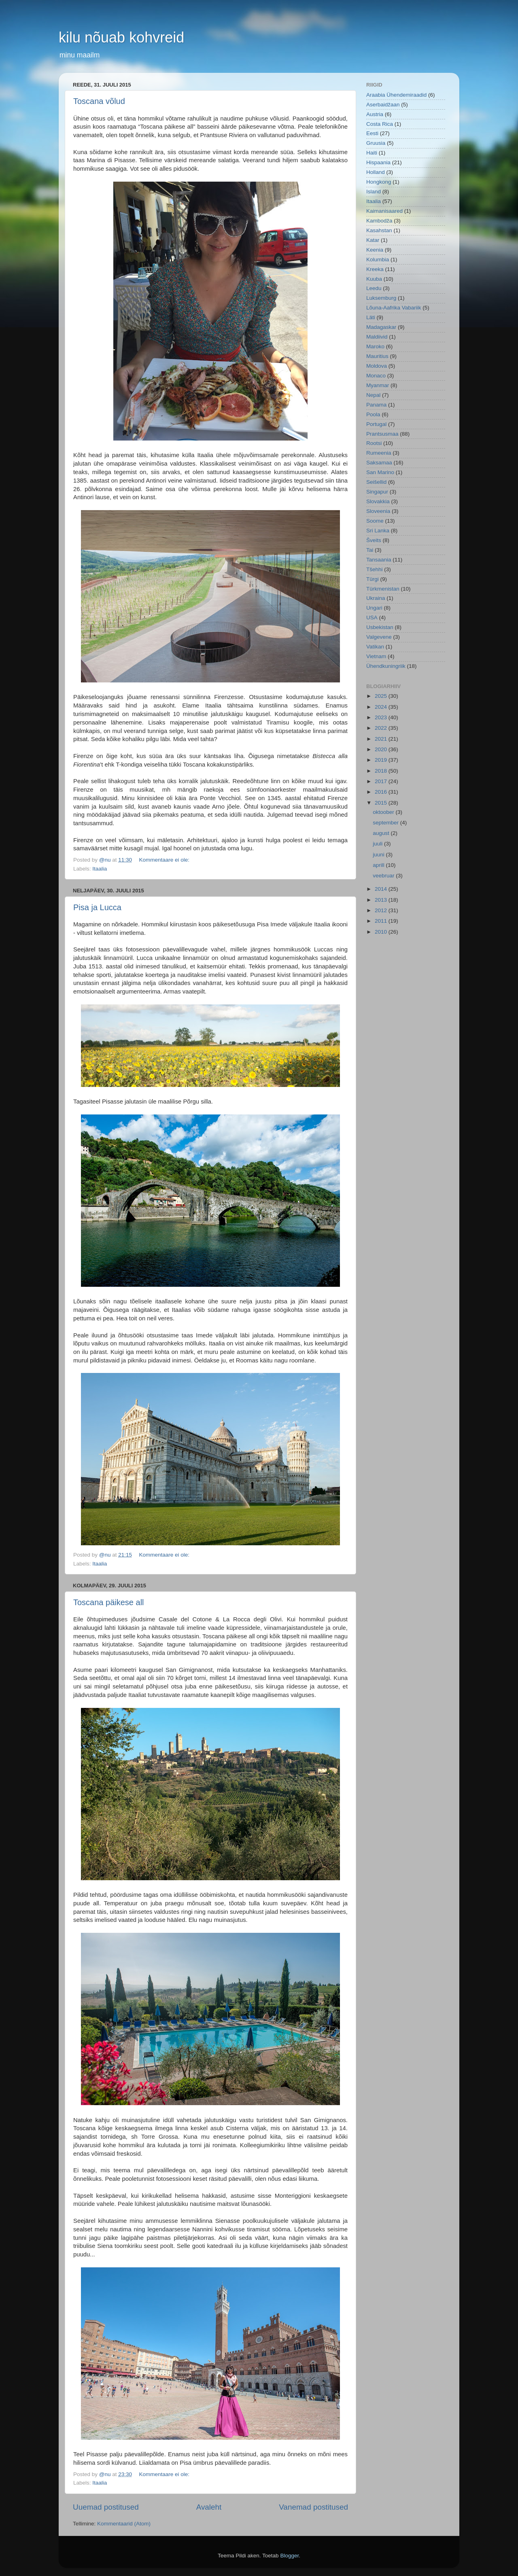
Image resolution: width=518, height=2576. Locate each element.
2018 (381, 771)
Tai (369, 550)
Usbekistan (379, 627)
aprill (379, 865)
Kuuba (374, 279)
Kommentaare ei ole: (165, 860)
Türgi (372, 579)
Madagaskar (381, 327)
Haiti (371, 153)
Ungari (374, 608)
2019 (381, 760)
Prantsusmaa (382, 434)
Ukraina (375, 598)
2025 (381, 696)
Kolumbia (377, 259)
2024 (381, 707)
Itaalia (99, 869)
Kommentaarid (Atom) (124, 2524)
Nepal (373, 395)
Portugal (376, 424)
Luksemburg (381, 298)
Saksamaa (379, 463)
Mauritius (377, 356)
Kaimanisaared (384, 211)
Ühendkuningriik (385, 666)
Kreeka (375, 269)
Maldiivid (377, 337)
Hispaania (378, 162)
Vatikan (375, 647)
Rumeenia (378, 453)
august (382, 833)
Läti (370, 317)
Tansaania (378, 560)
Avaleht (209, 2507)
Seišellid (376, 482)
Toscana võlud (99, 101)
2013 (381, 900)
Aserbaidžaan (383, 105)
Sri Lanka (377, 530)
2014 (381, 889)
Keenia (374, 250)
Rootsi (374, 443)
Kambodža (379, 221)
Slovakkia (378, 501)
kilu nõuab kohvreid (121, 37)
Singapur (377, 492)
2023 (381, 717)
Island (373, 192)
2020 (381, 749)
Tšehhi (374, 569)
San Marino (380, 472)
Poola (373, 414)
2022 (381, 728)
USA (372, 617)
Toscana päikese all (108, 1602)
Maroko (375, 346)
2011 (381, 921)
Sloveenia (378, 511)
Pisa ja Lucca (97, 907)
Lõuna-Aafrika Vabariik (393, 308)
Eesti (372, 133)
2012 (381, 910)
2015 (381, 803)
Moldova (376, 366)
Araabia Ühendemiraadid (396, 95)
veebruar (384, 876)
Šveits (373, 540)
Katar (372, 240)
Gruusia (375, 143)
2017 (381, 781)
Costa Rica (379, 124)
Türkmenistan (382, 589)
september (386, 823)
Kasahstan (379, 230)
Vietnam (376, 656)
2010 (381, 932)
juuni (379, 855)
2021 (381, 739)
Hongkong (378, 182)
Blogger (289, 2556)
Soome (375, 521)
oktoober (384, 812)
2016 (381, 792)
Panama (376, 405)
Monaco (376, 376)
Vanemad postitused (313, 2507)
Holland (375, 172)
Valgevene (379, 637)
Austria (374, 114)
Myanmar (377, 385)
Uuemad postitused (106, 2507)
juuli (378, 844)
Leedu (374, 288)
